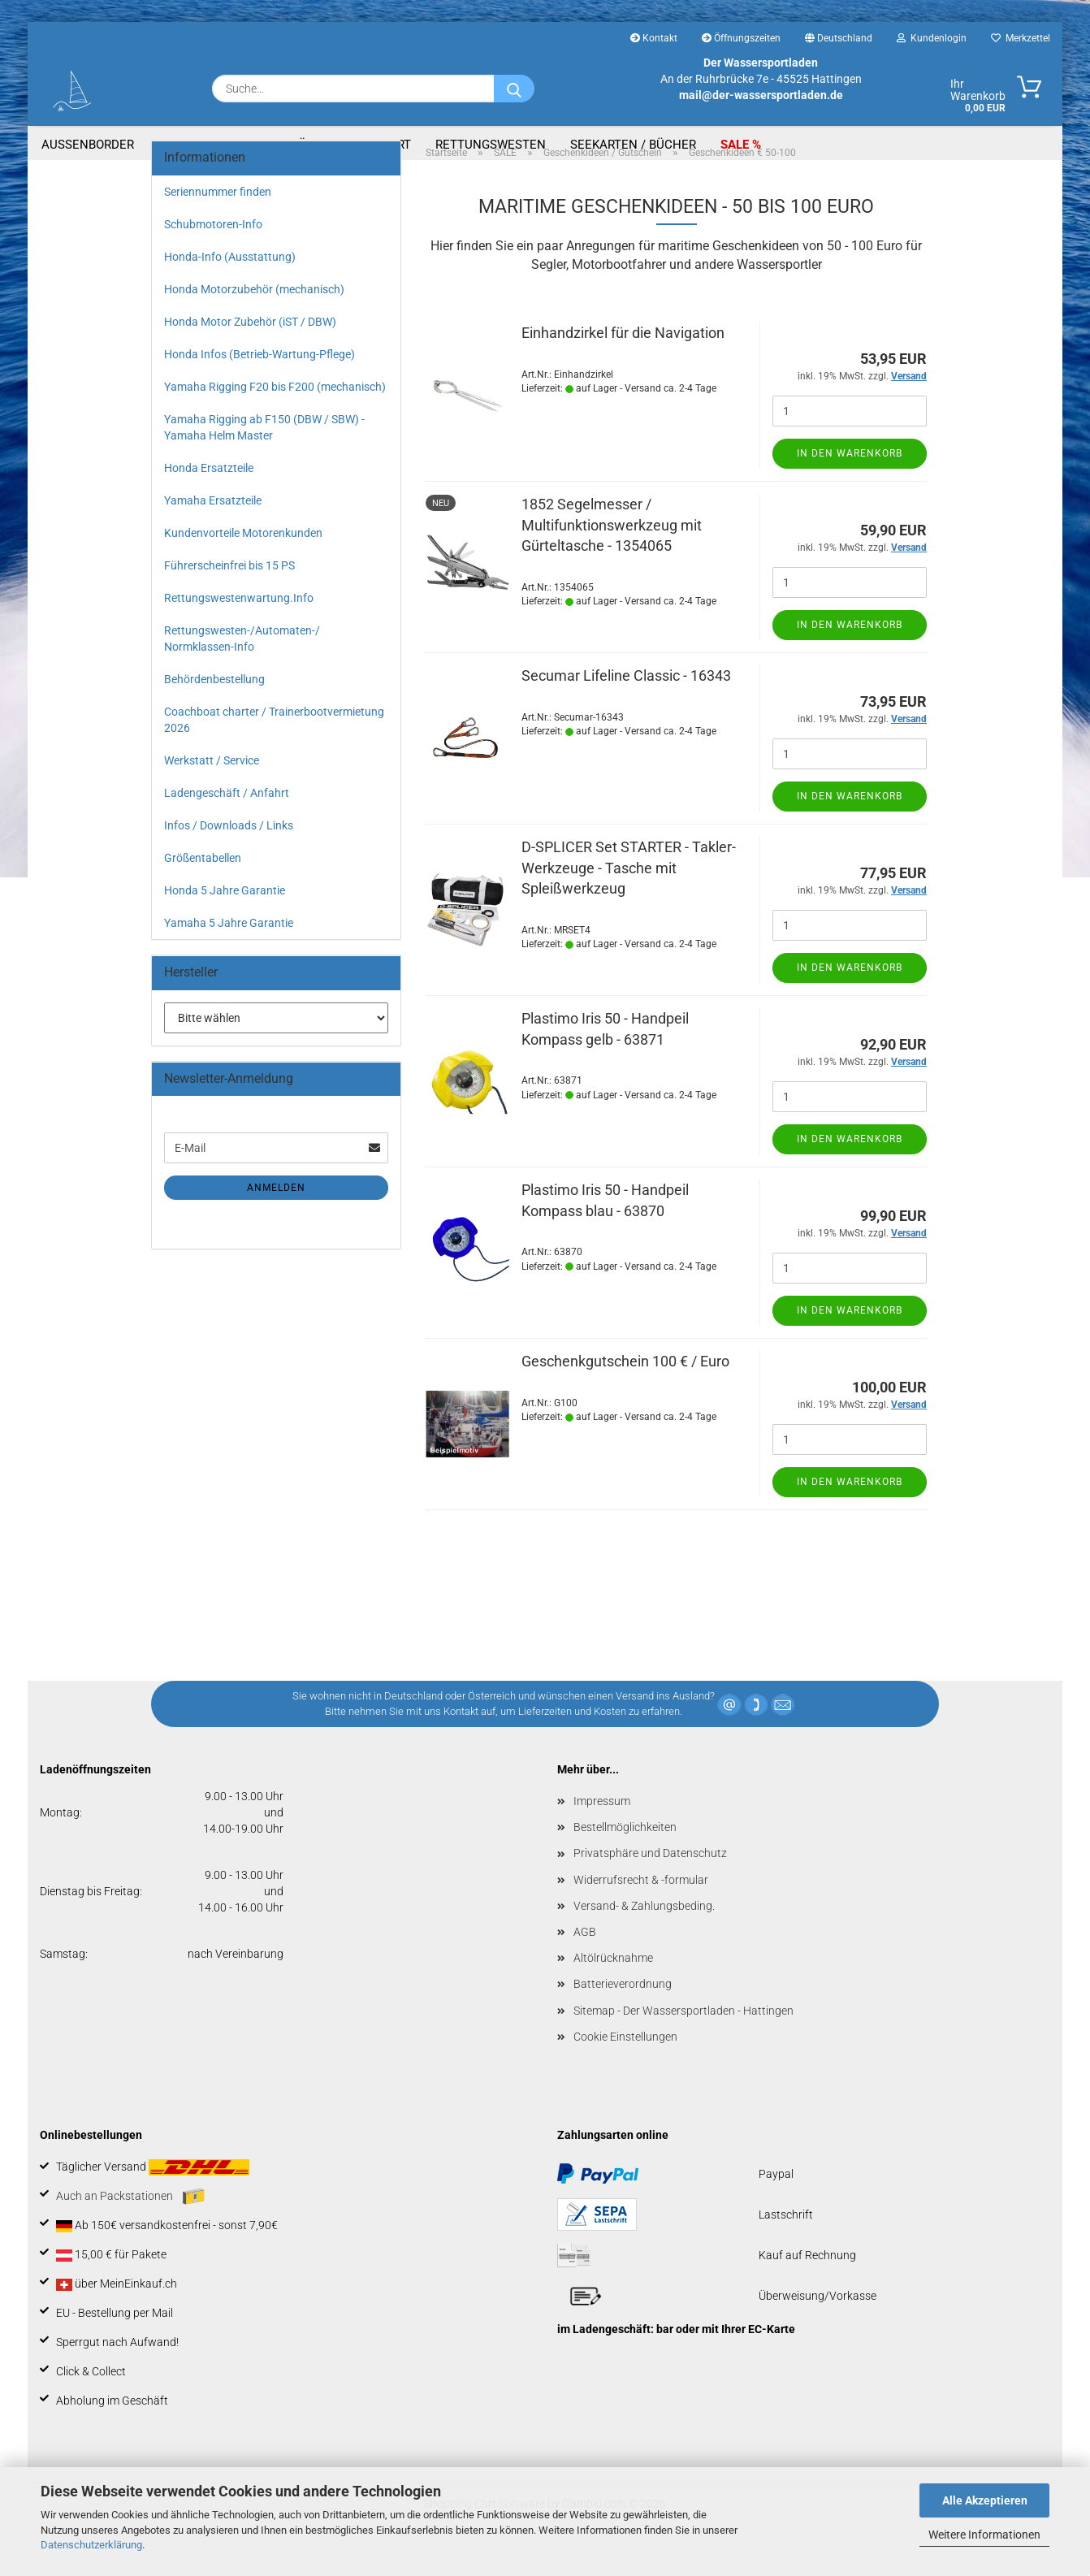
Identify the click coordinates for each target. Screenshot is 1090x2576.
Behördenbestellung (214, 706)
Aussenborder (87, 144)
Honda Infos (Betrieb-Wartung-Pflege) (259, 381)
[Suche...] (514, 88)
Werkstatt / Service (211, 787)
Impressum (601, 1828)
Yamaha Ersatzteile (213, 528)
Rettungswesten (490, 144)
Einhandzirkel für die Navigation (623, 360)
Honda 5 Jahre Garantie (224, 917)
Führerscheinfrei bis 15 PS (229, 593)
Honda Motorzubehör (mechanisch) (254, 316)
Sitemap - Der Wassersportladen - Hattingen (683, 2038)
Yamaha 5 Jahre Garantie (228, 950)
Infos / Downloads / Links (228, 852)
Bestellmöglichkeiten (625, 1854)
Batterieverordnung (622, 2011)
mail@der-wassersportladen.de (761, 95)
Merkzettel (1020, 38)
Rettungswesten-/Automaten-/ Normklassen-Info (242, 666)
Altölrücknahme (613, 1985)
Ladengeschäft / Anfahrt (226, 820)
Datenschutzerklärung (91, 2545)
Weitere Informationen (984, 2534)
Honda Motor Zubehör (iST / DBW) (250, 349)
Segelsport (374, 144)
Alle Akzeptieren (984, 2500)
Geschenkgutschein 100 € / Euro (625, 1388)
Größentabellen (202, 885)
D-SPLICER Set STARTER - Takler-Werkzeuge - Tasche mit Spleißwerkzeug (628, 895)
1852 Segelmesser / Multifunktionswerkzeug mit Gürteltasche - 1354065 (611, 552)
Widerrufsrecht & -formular (640, 1907)
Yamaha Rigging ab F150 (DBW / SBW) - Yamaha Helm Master (264, 455)
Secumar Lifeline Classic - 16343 (626, 703)
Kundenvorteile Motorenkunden (243, 560)
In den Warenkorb (849, 481)
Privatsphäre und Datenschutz (650, 1880)
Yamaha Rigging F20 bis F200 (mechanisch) (275, 414)
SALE (736, 144)
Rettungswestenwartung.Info (239, 625)
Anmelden (276, 1215)
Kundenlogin (932, 38)
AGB (584, 1959)
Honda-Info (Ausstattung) (230, 284)
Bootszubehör (267, 144)
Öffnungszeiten (741, 38)
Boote (177, 144)
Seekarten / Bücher (633, 144)
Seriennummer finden (217, 219)
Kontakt (653, 38)
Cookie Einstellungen (625, 2064)
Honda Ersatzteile (208, 495)
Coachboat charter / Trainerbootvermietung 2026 (274, 747)
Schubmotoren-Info (213, 251)
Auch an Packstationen (130, 2224)
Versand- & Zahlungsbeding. (644, 1933)
